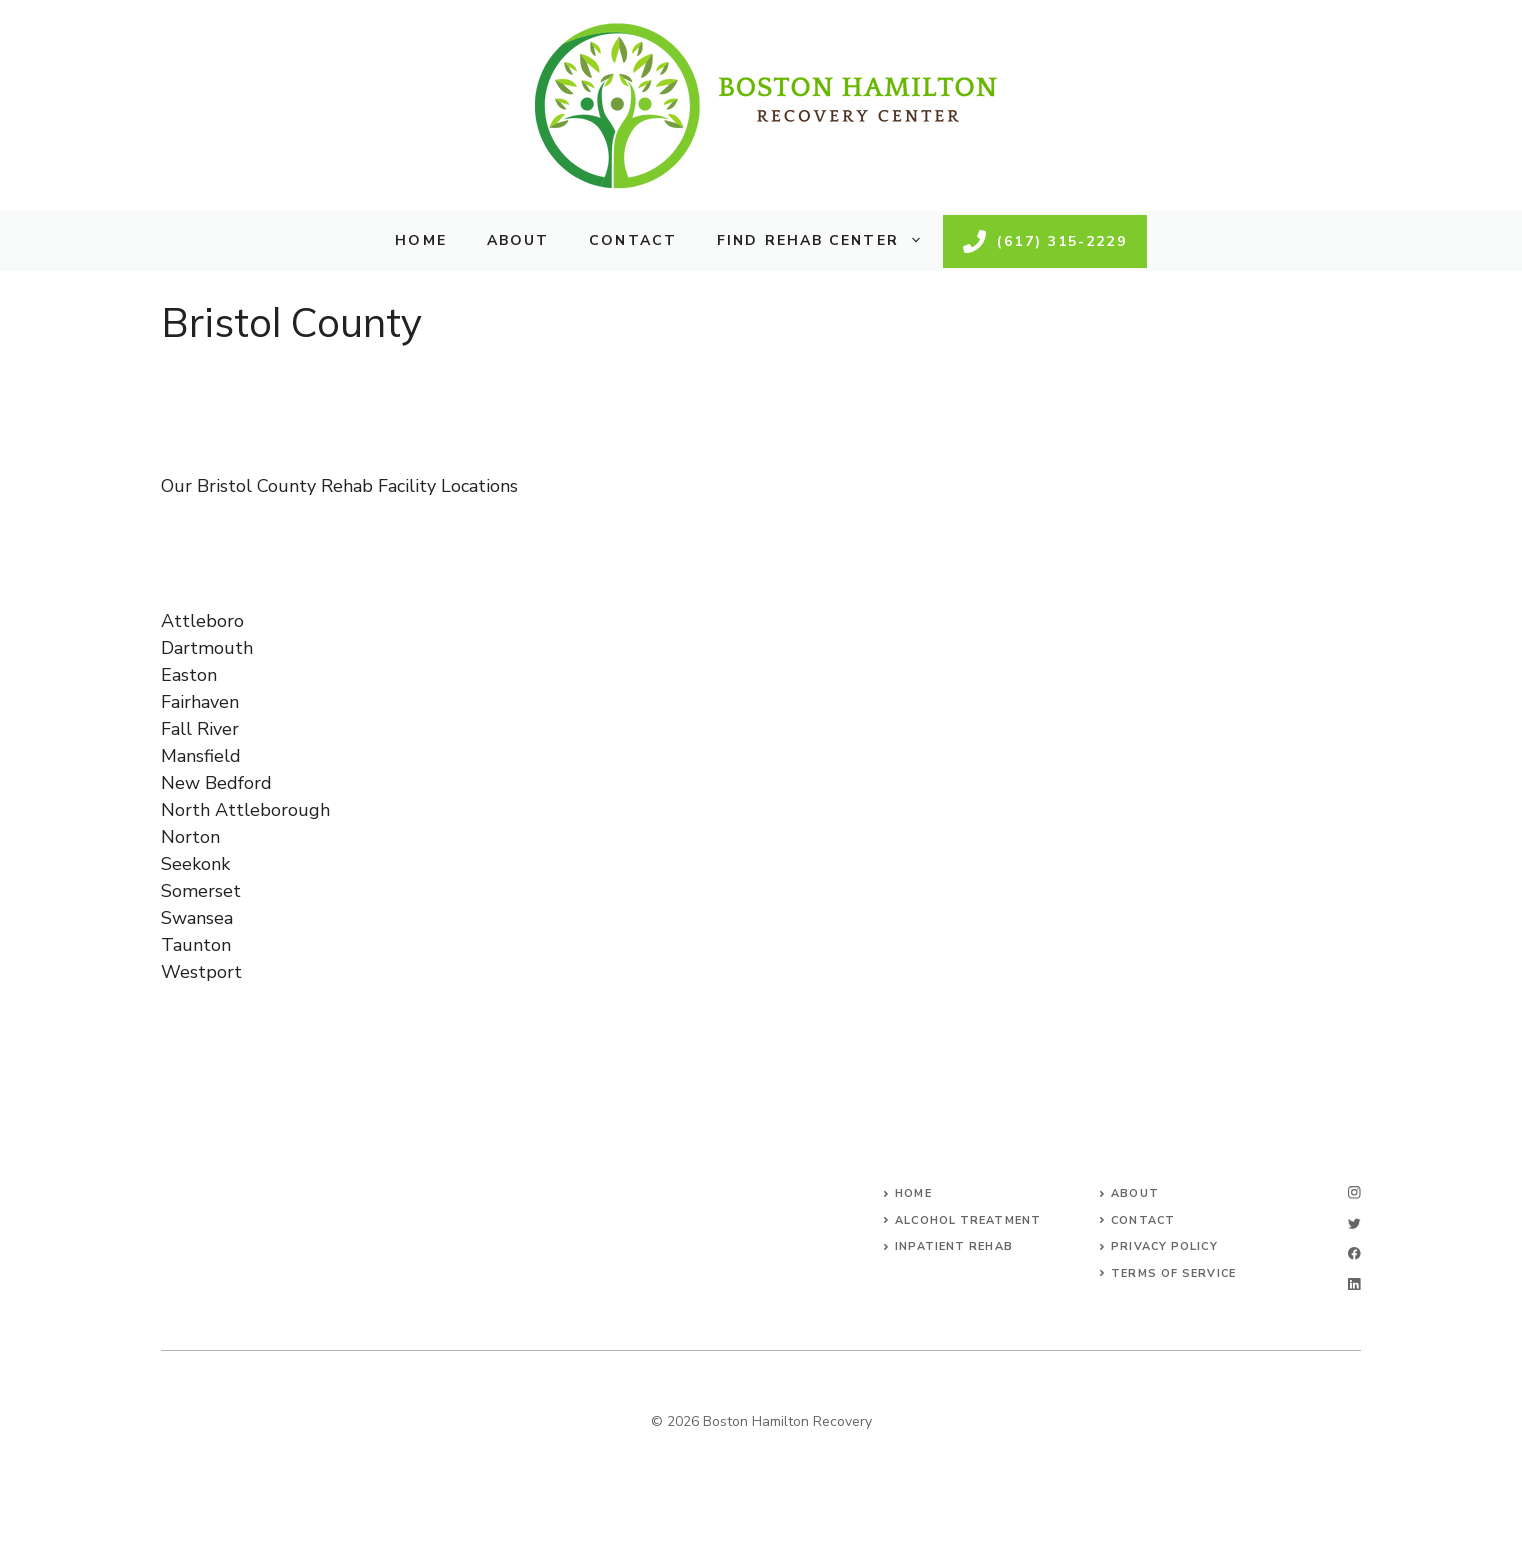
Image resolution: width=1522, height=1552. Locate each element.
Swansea (197, 918)
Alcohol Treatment (968, 1220)
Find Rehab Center (830, 241)
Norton (190, 837)
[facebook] (1354, 1253)
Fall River (200, 729)
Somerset (201, 891)
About (518, 240)
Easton (189, 675)
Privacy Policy (1164, 1246)
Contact (633, 240)
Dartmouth (207, 648)
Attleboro (202, 621)
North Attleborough (245, 810)
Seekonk (195, 864)
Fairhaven (200, 702)
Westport (201, 972)
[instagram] (1354, 1192)
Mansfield (201, 756)
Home (420, 240)
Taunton (196, 945)
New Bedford (216, 783)
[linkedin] (1354, 1284)
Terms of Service (1173, 1273)
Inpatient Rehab (954, 1246)
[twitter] (1354, 1223)
